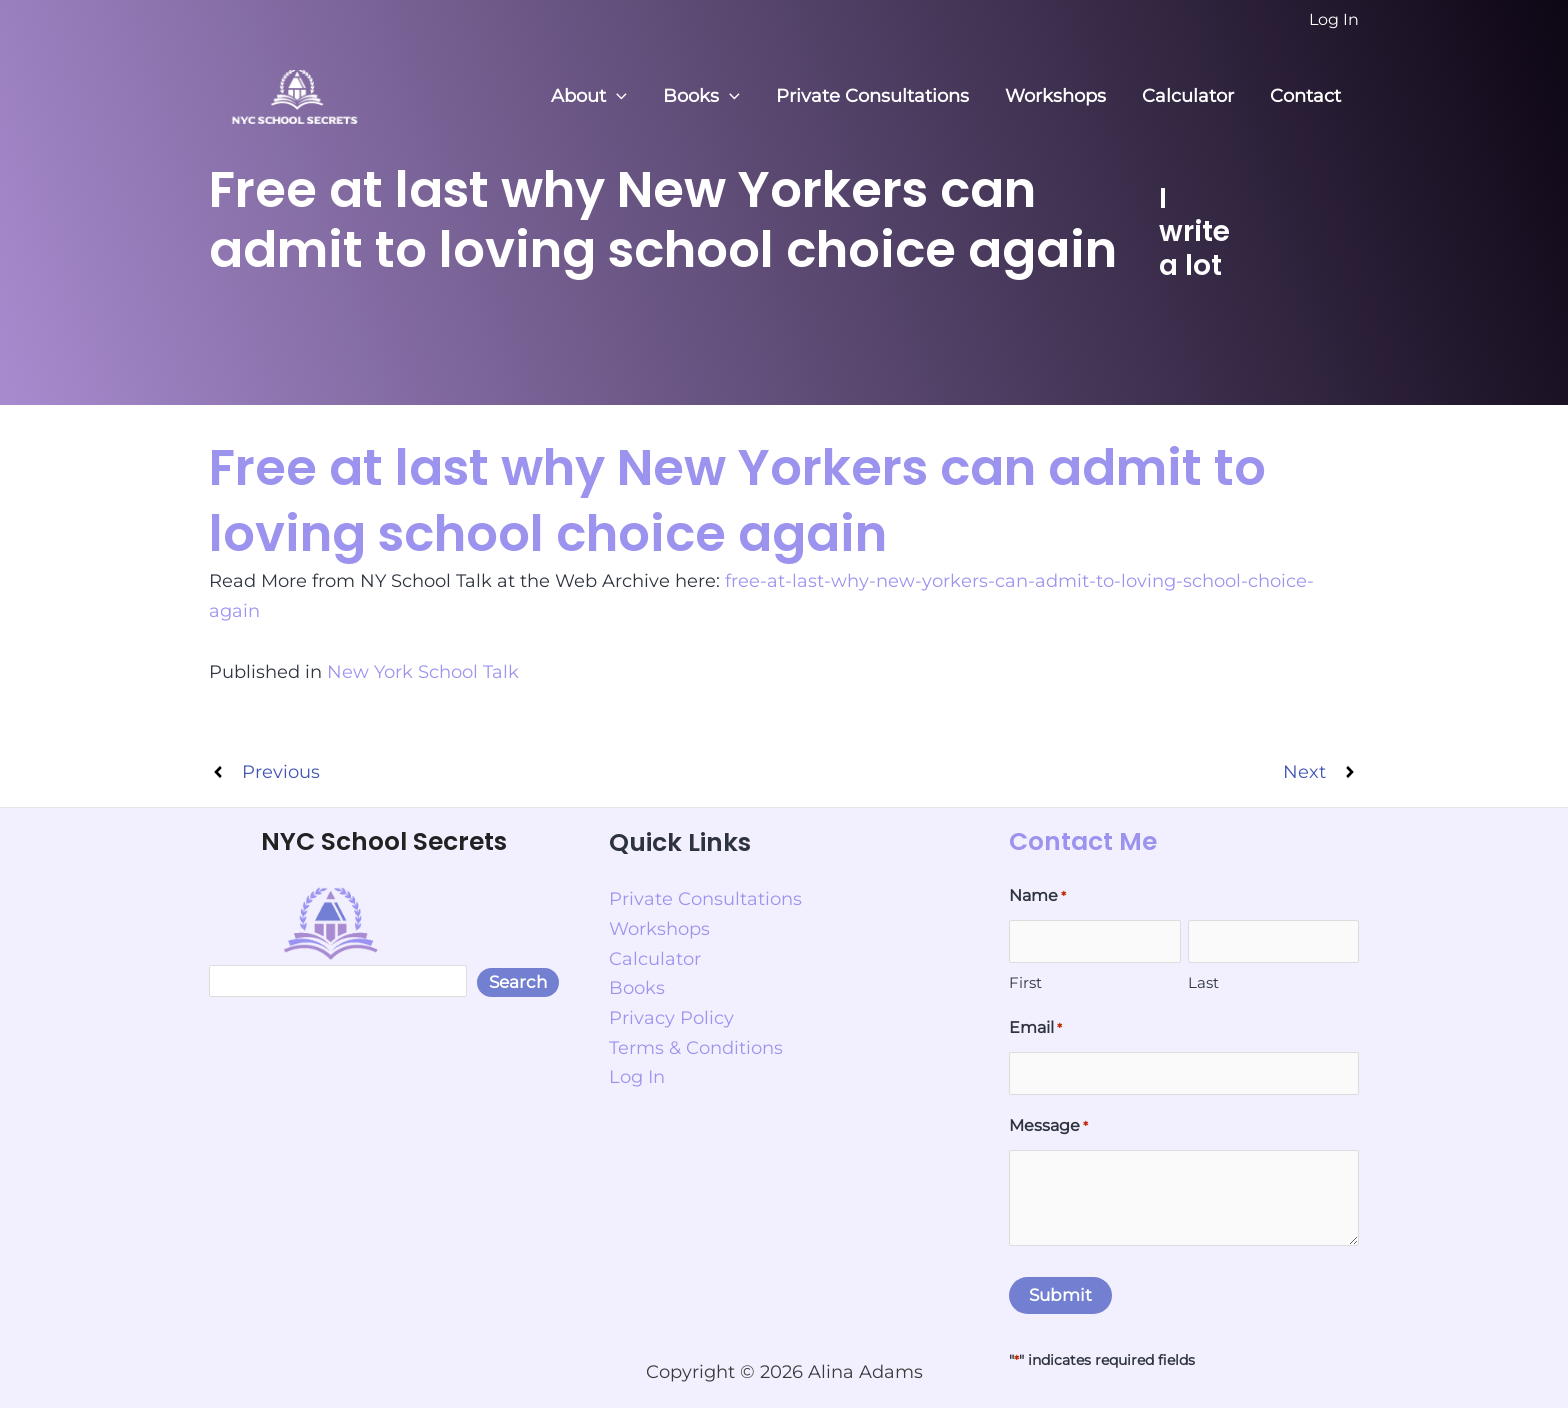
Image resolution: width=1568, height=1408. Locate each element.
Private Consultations (872, 96)
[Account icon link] (1334, 20)
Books (701, 96)
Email (1035, 1029)
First (1025, 982)
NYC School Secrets (384, 841)
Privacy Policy (671, 1018)
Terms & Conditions (696, 1048)
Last (1203, 982)
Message (1048, 1127)
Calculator (1188, 96)
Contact (1305, 96)
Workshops (1055, 96)
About (589, 96)
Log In (637, 1077)
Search (518, 982)
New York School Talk (423, 672)
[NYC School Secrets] (294, 95)
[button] (616, 96)
